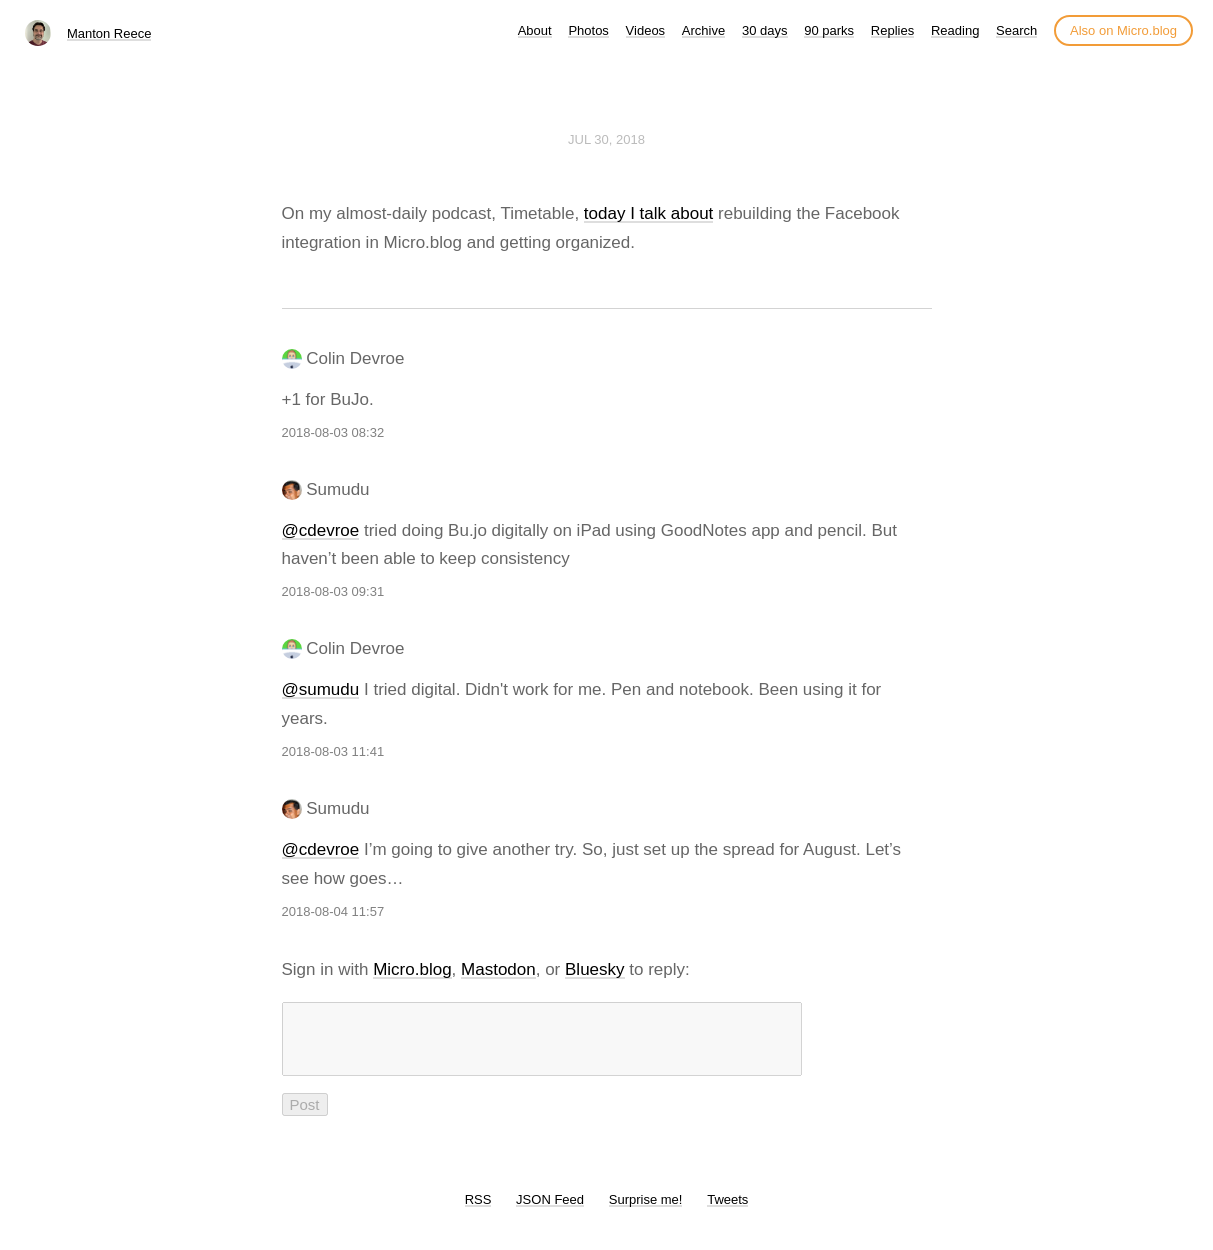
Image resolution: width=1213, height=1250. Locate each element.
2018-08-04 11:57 (333, 911)
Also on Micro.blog (1123, 30)
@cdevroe (321, 530)
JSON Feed (550, 1211)
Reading (955, 30)
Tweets (727, 1211)
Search (1016, 30)
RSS (478, 1211)
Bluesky (595, 969)
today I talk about (648, 213)
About (535, 30)
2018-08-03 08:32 (333, 432)
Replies (892, 30)
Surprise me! (646, 1211)
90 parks (829, 30)
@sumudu (321, 689)
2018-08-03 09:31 (333, 591)
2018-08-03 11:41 (333, 751)
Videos (646, 30)
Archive (703, 30)
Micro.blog (412, 969)
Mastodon (498, 969)
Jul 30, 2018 (606, 139)
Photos (588, 30)
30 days (765, 30)
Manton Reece (109, 33)
